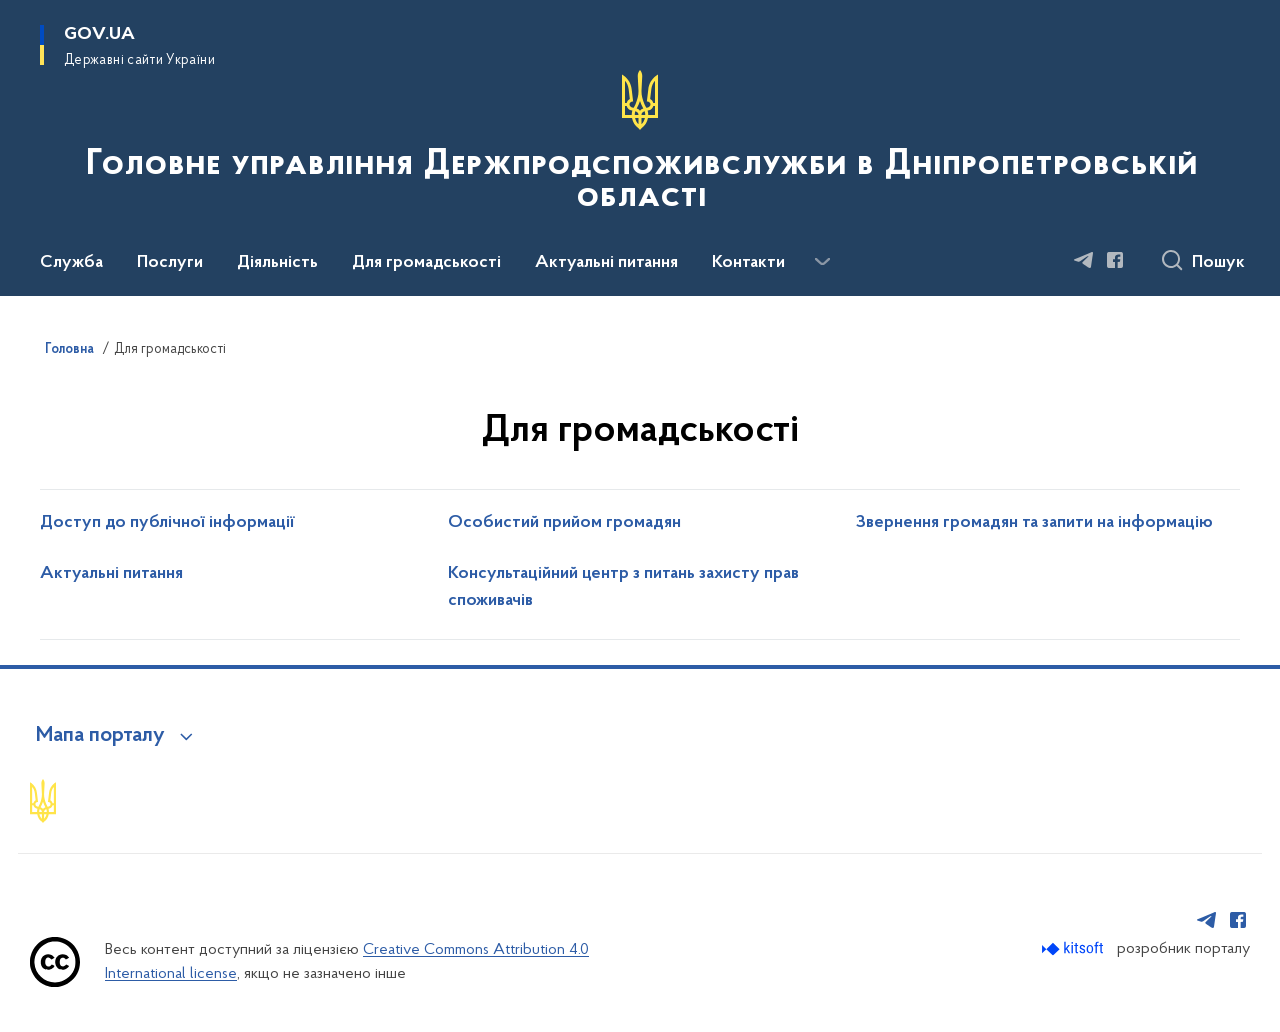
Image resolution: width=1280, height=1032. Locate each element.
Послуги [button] (170, 263)
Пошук (1218, 263)
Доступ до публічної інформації (167, 523)
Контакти (748, 263)
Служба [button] (71, 263)
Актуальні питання (606, 263)
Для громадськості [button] (426, 263)
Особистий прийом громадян (564, 523)
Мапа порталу (100, 736)
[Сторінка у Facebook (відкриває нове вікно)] (1115, 260)
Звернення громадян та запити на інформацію (1034, 523)
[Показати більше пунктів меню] (822, 262)
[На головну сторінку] (640, 146)
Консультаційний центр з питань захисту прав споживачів (623, 587)
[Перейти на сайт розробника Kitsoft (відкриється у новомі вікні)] (1074, 948)
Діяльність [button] (277, 263)
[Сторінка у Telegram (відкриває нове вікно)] (1084, 260)
